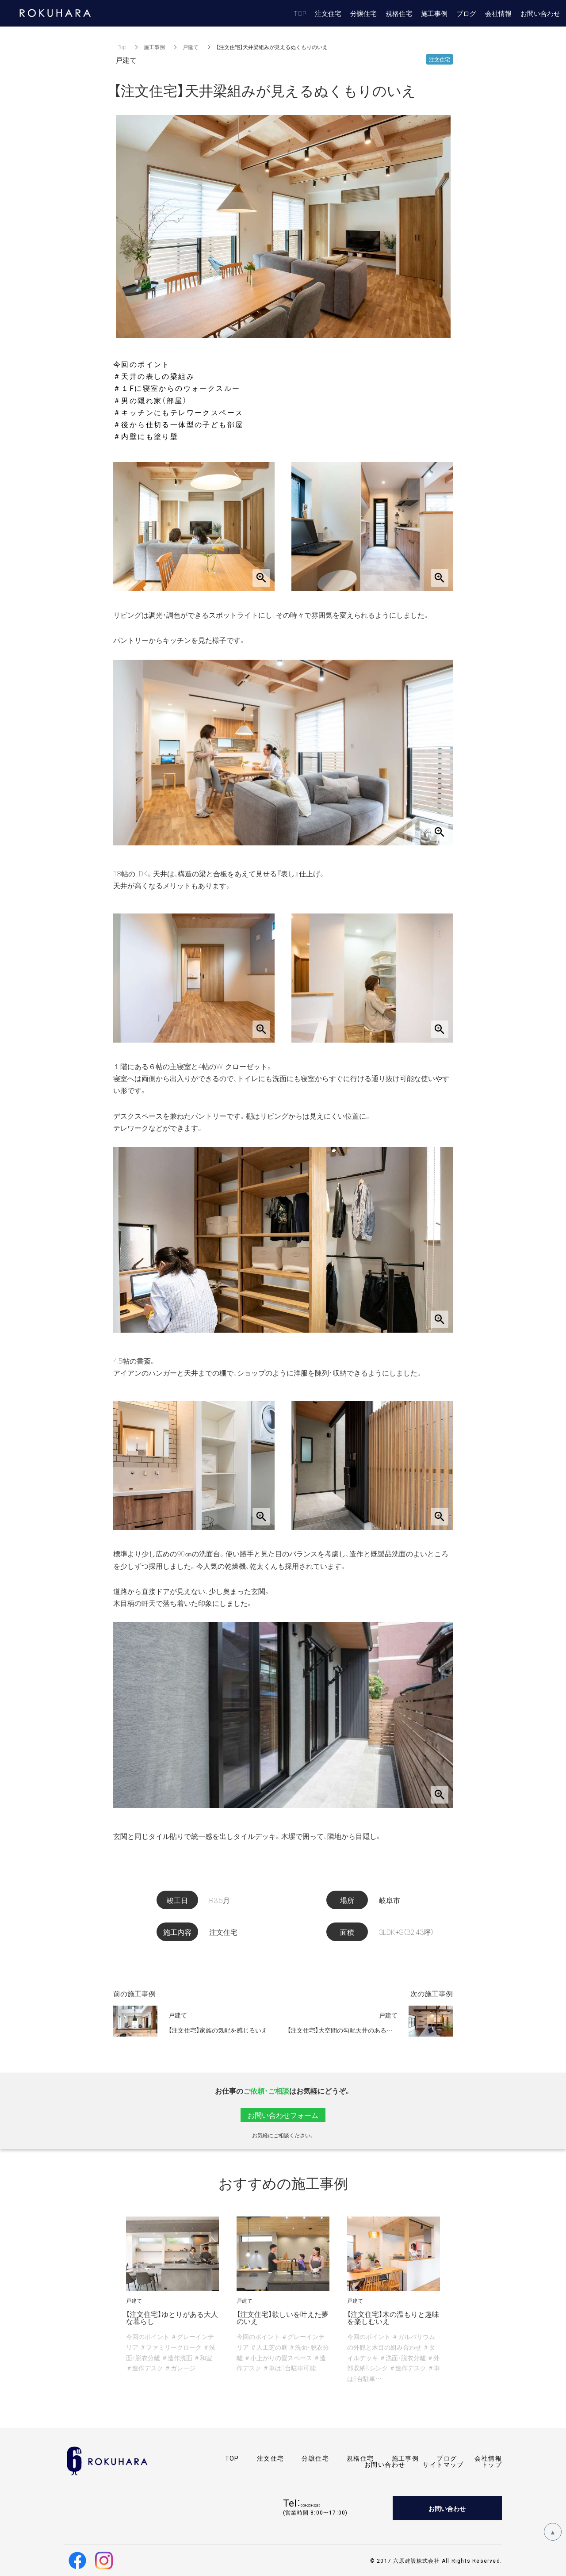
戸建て (191, 47)
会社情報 (488, 2458)
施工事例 (154, 47)
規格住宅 (360, 2458)
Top (122, 47)
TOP (232, 2458)
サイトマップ (443, 2464)
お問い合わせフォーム (283, 2115)
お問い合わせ (384, 2464)
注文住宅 (270, 2458)
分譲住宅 (315, 2458)
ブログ (446, 2458)
